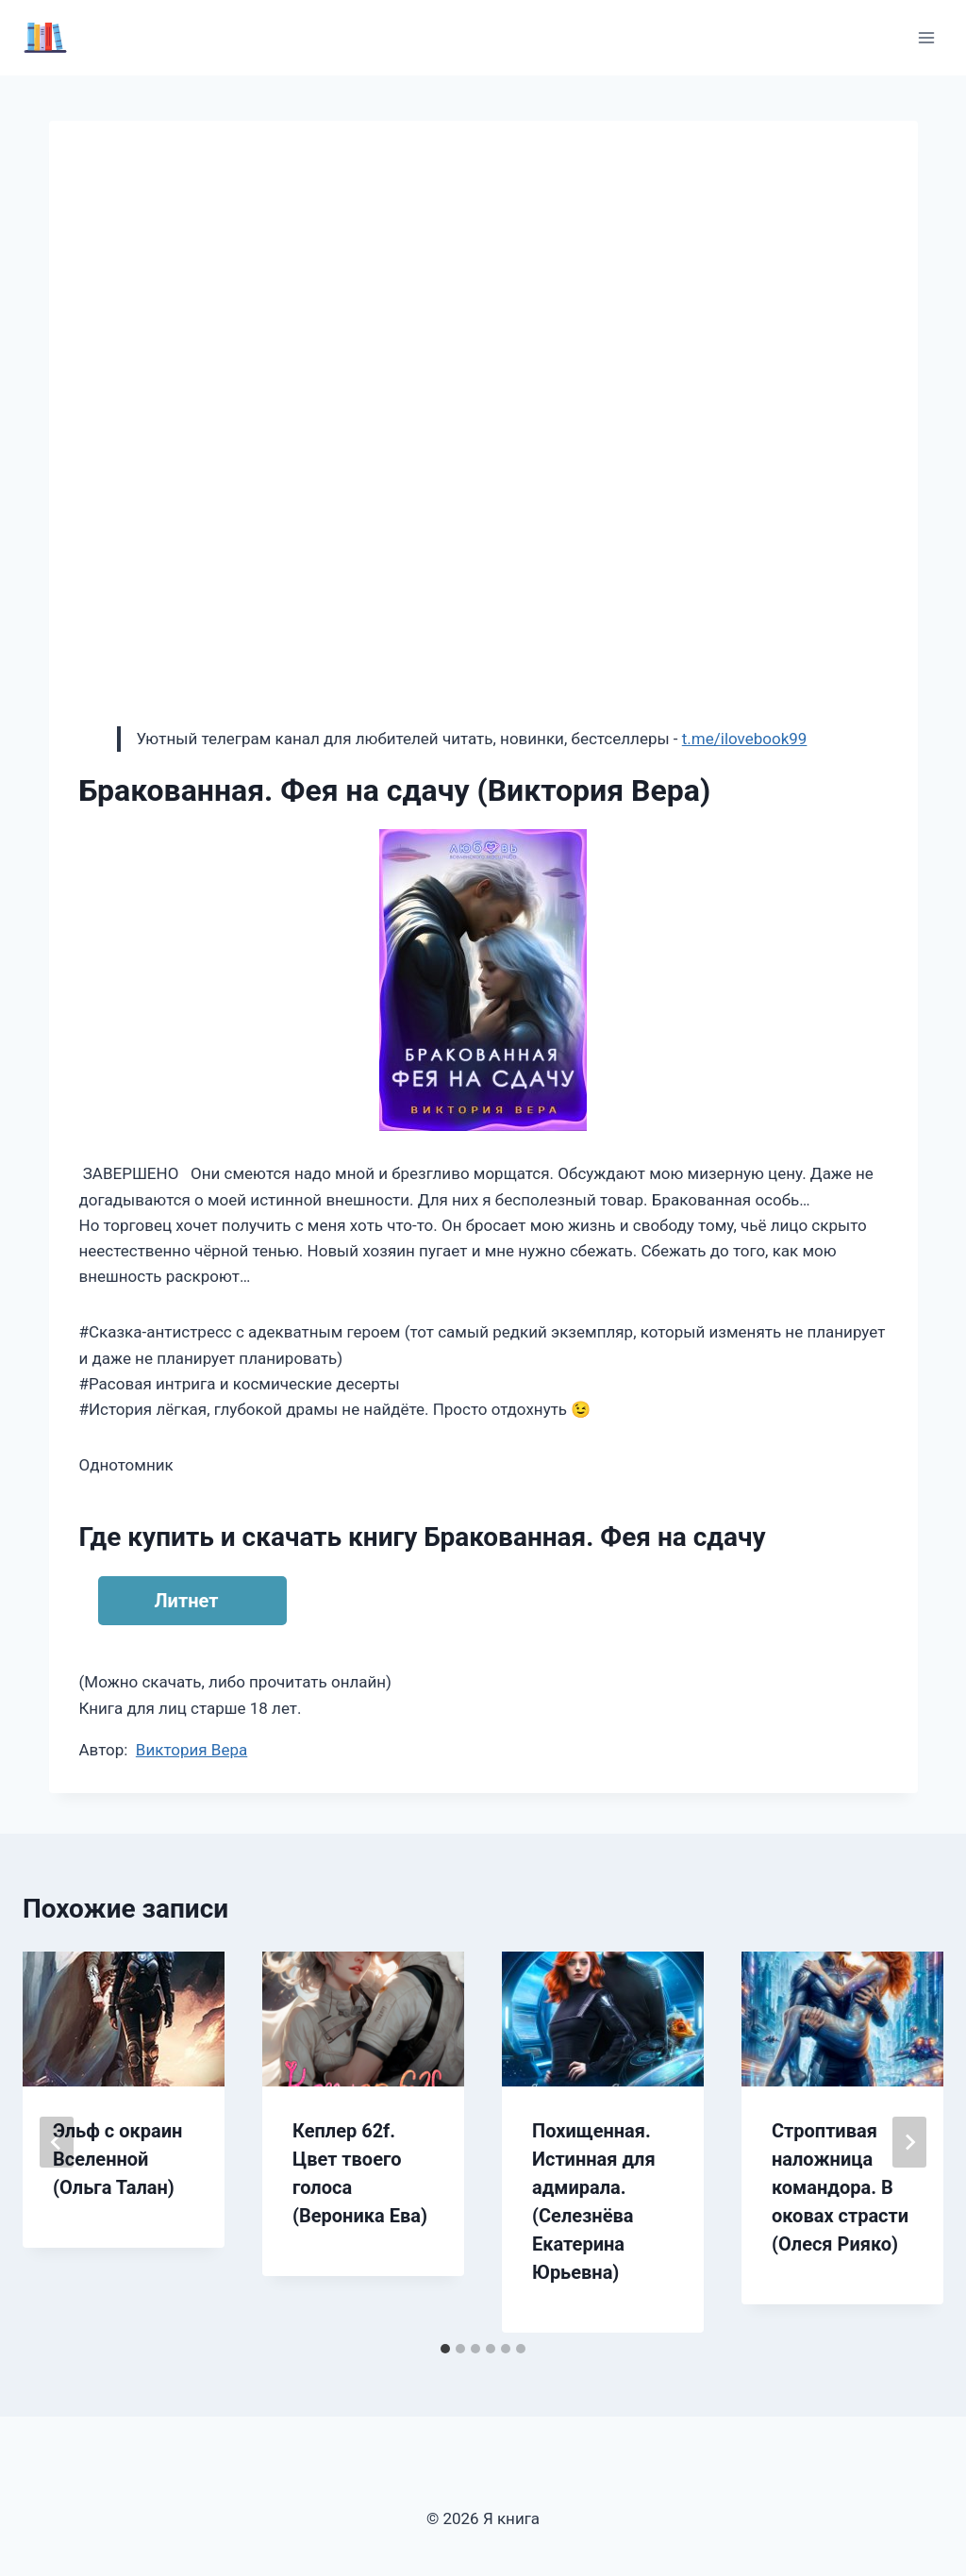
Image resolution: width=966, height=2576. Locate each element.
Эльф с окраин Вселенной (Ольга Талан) (117, 2159)
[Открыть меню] (925, 37)
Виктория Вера (191, 1749)
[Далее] (909, 2142)
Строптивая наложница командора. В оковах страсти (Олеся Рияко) (840, 2187)
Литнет (187, 1600)
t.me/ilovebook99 (745, 738)
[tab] (445, 2348)
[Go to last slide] (57, 2142)
